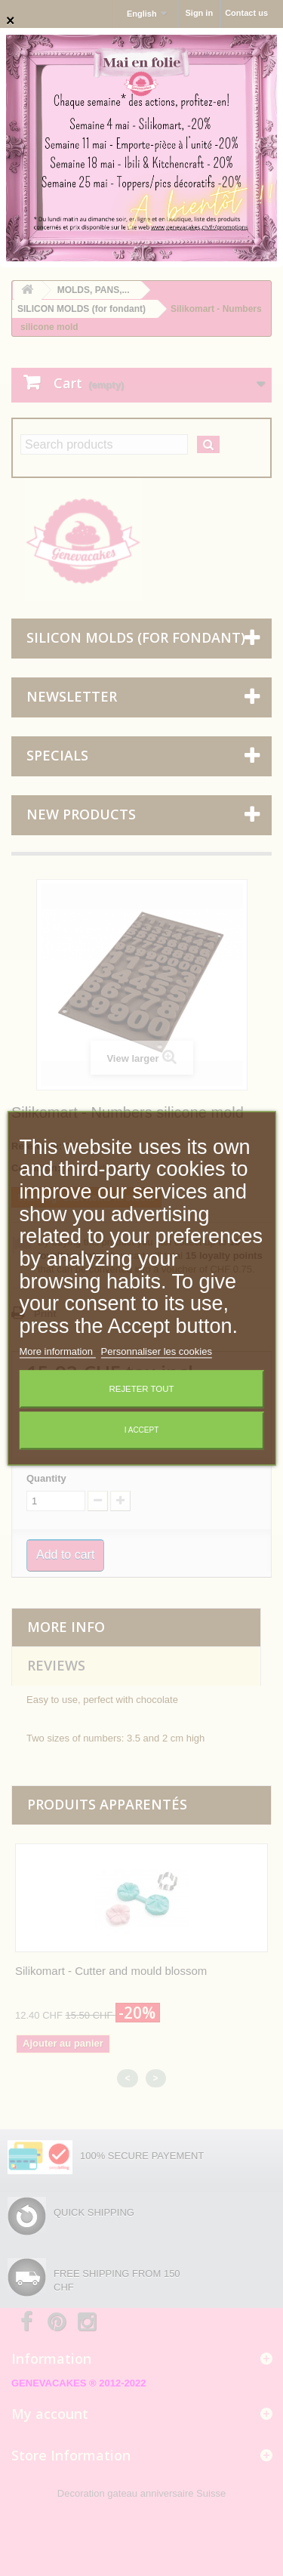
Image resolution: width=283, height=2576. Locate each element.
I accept (142, 1430)
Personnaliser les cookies (156, 1351)
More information (57, 1351)
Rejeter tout (141, 1388)
